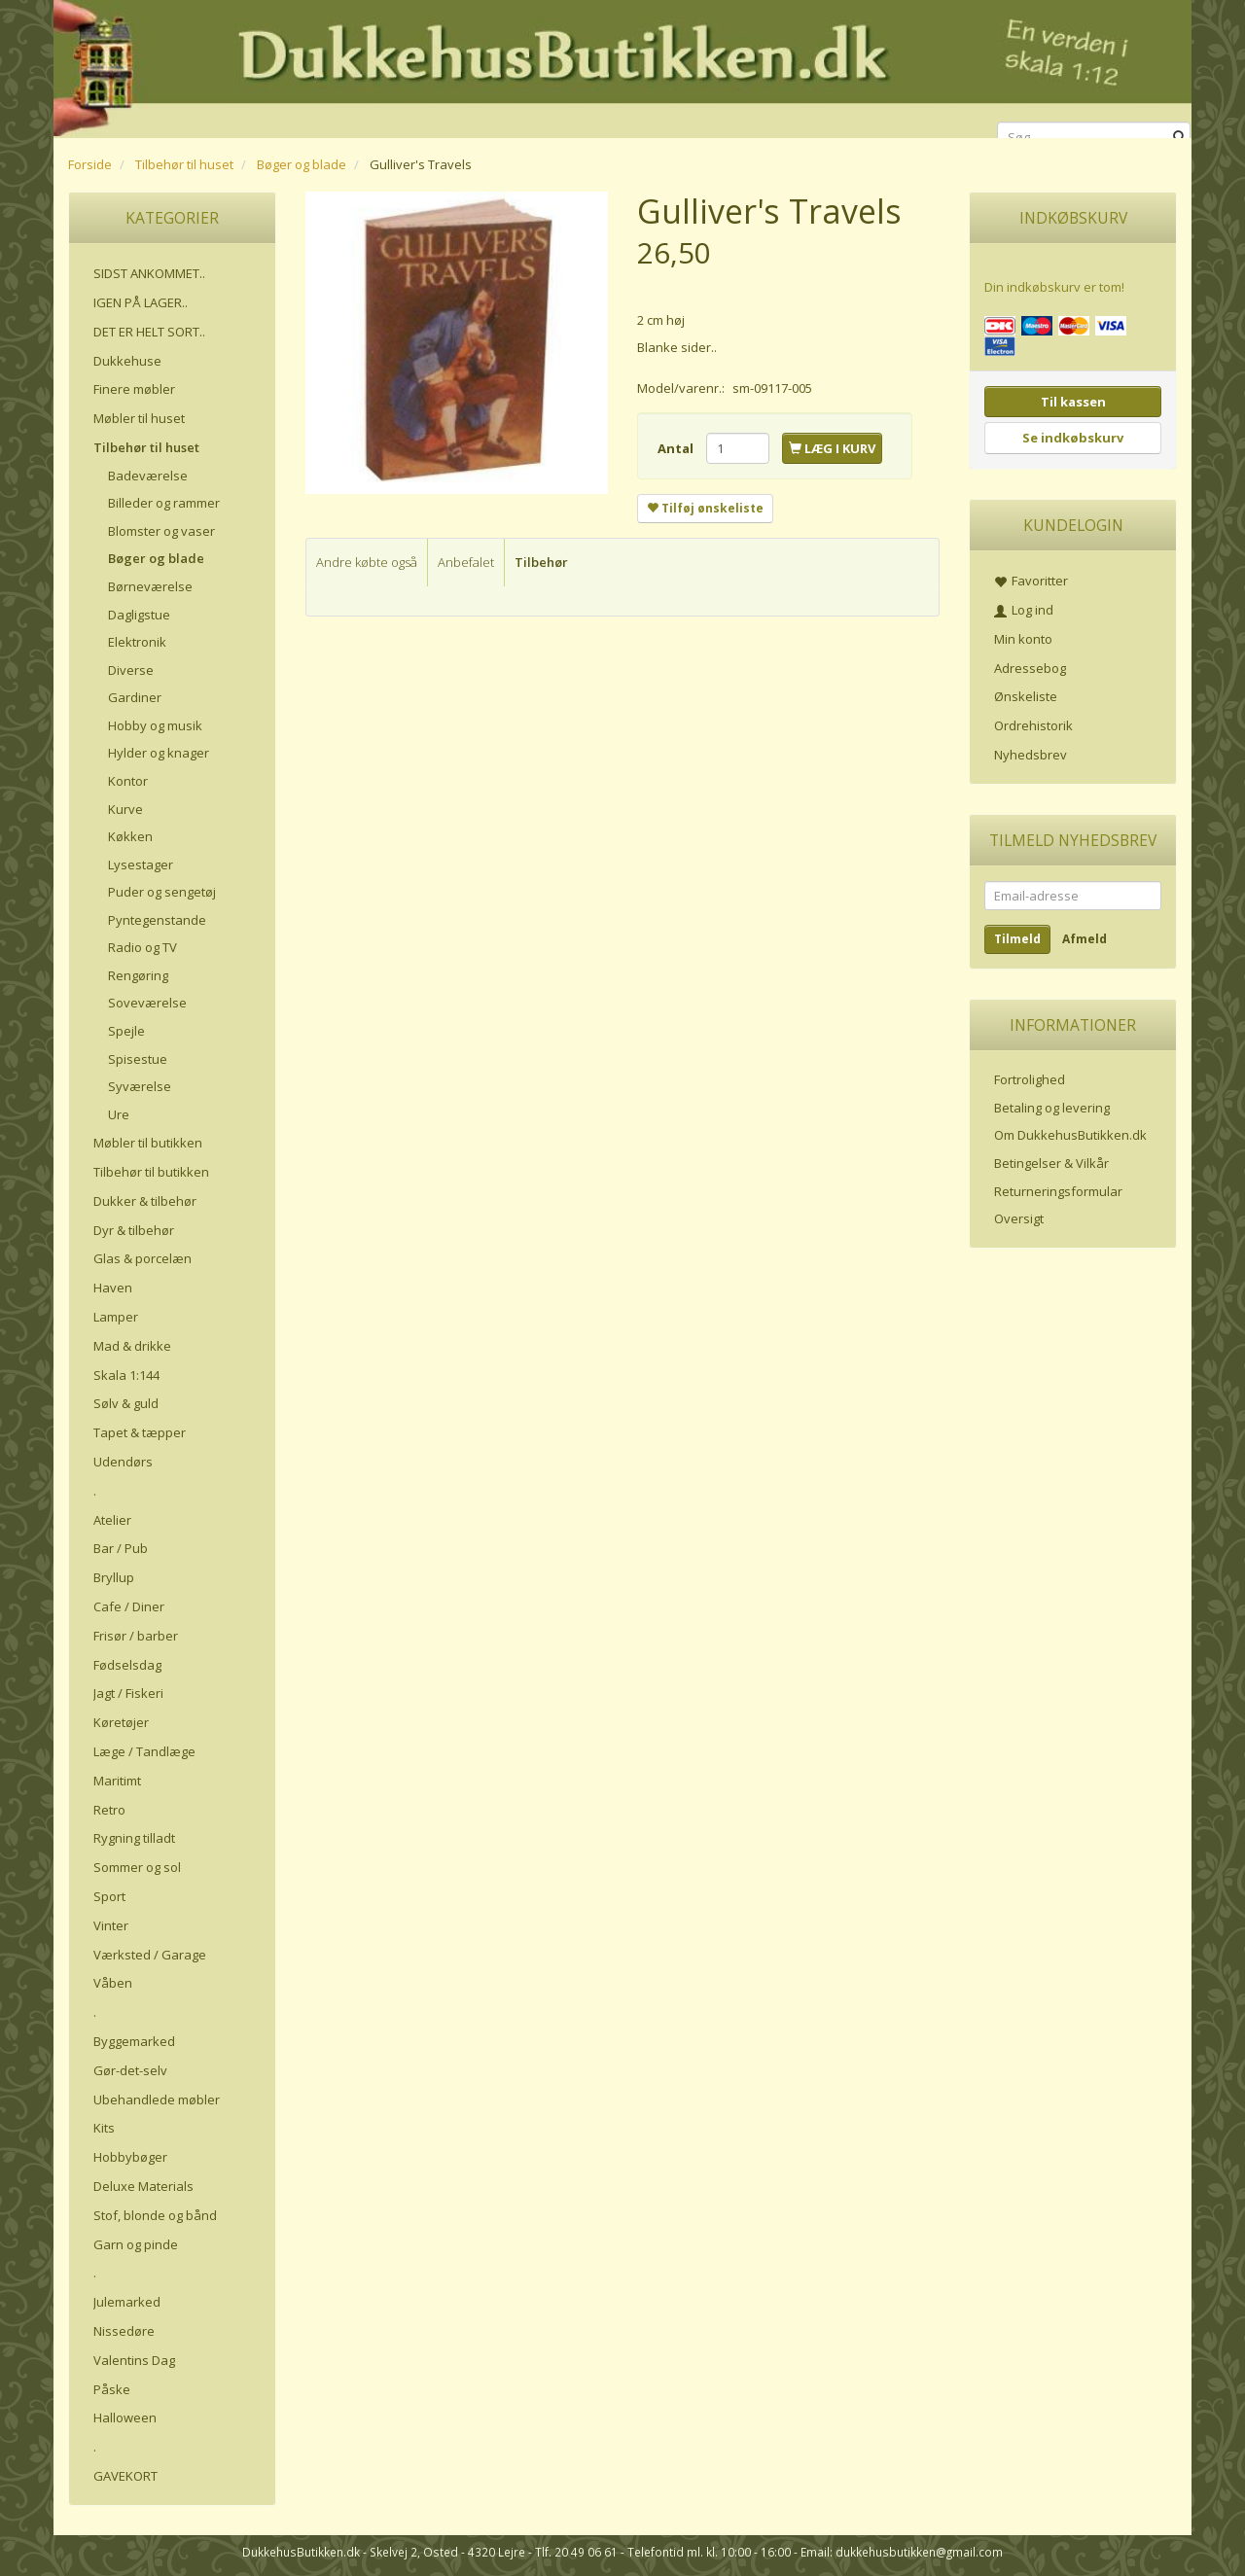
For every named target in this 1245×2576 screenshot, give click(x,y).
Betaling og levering (1052, 1107)
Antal (677, 448)
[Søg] (1179, 137)
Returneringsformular (1058, 1191)
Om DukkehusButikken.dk (1070, 1135)
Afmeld (1084, 939)
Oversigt (1019, 1218)
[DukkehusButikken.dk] (622, 65)
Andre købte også (366, 562)
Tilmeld (1017, 939)
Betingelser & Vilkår (1051, 1163)
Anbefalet (466, 562)
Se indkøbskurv (1072, 437)
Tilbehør (541, 562)
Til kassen (1073, 401)
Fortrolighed (1029, 1079)
